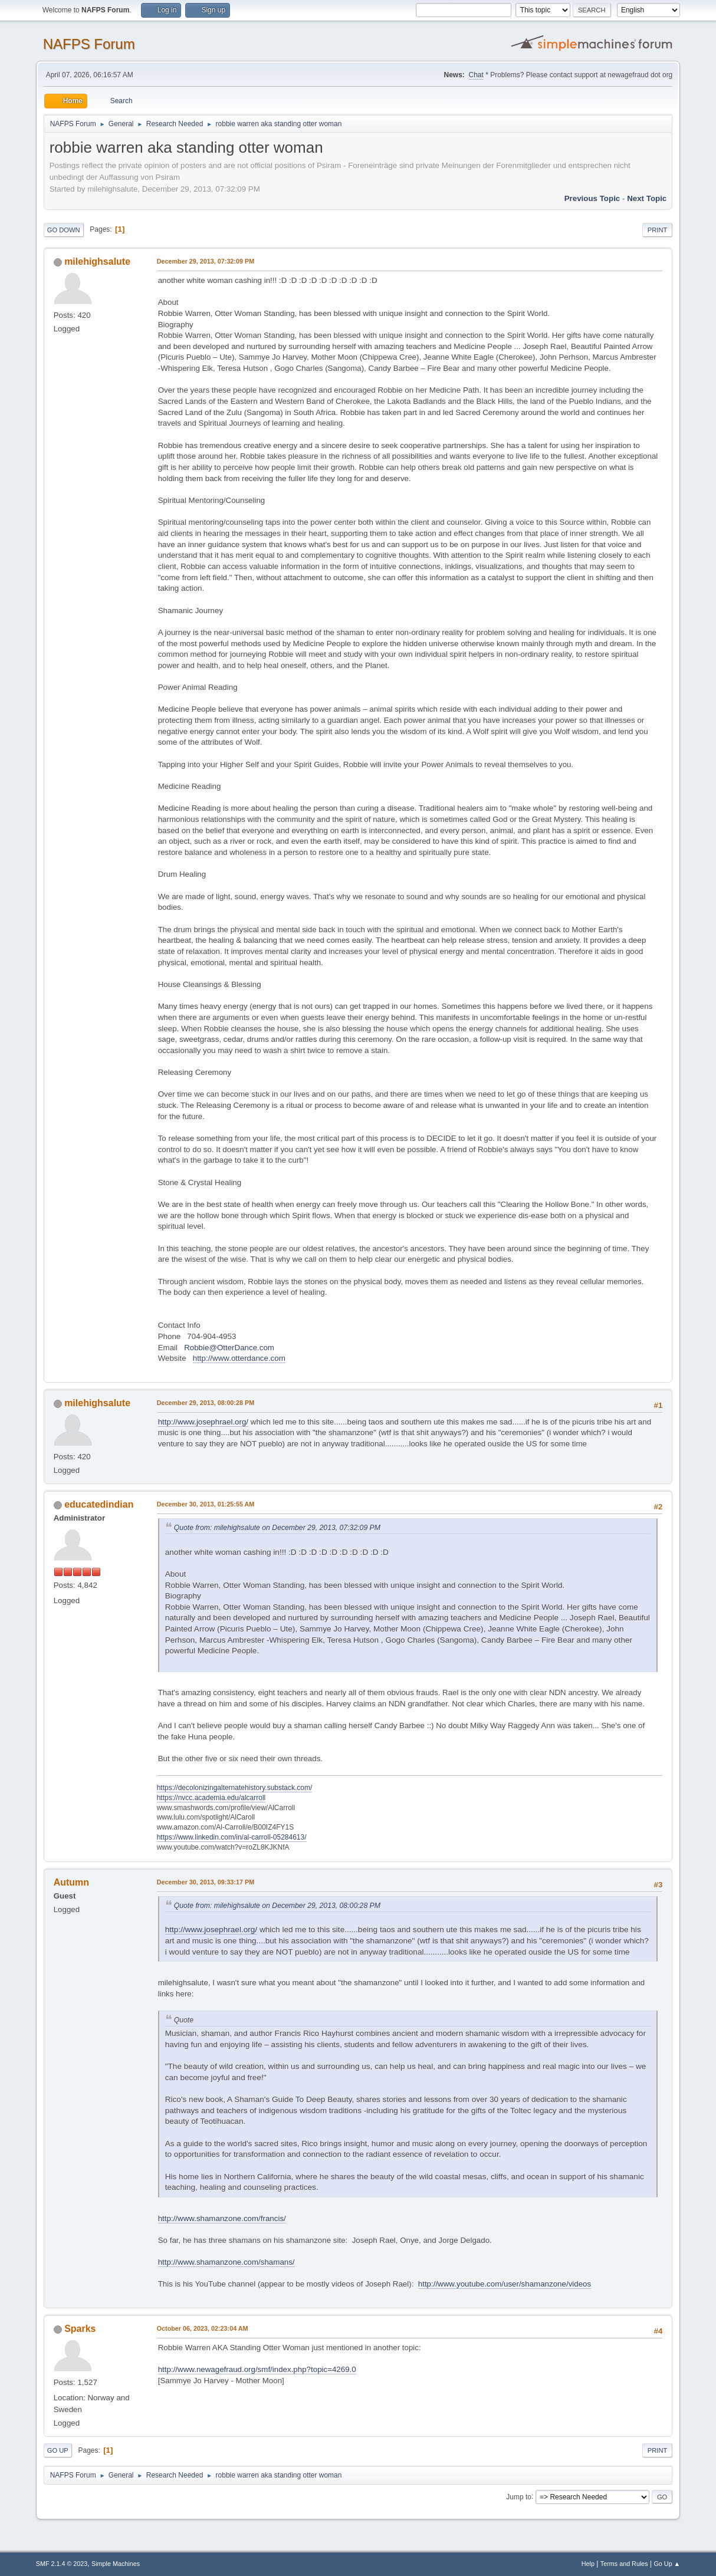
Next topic (646, 198)
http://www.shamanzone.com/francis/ (222, 2218)
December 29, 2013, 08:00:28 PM (205, 1402)
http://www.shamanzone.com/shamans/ (226, 2262)
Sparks (80, 2329)
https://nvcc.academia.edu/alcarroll (211, 1798)
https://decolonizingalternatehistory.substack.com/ (235, 1788)
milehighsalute (97, 261)
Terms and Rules (624, 2563)
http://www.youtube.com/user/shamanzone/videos (504, 2283)
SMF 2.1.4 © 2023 (62, 2563)
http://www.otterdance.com (239, 1358)
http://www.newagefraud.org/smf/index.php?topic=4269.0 (257, 2369)
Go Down (63, 229)
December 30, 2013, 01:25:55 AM (206, 1504)
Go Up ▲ (666, 2563)
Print (658, 229)
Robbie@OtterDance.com (229, 1347)
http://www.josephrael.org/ (203, 1421)
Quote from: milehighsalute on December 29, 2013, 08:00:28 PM (277, 1905)
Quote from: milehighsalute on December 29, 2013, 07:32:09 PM (277, 1528)
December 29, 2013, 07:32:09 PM (205, 261)
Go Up (57, 2450)
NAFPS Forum (89, 44)
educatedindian (98, 1504)
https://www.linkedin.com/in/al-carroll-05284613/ (232, 1837)
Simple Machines (115, 2563)
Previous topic (592, 198)
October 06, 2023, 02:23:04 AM (202, 2328)
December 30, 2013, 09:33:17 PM (205, 1882)
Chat (476, 75)
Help (588, 2563)
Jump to (518, 2496)
